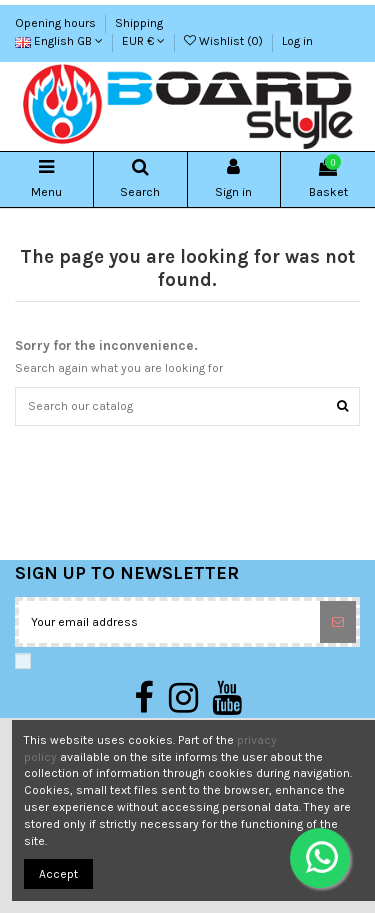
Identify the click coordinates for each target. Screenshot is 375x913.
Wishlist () (225, 41)
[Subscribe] (338, 622)
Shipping (139, 23)
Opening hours (57, 23)
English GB (59, 41)
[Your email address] (169, 622)
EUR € (143, 41)
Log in (297, 41)
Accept (58, 874)
